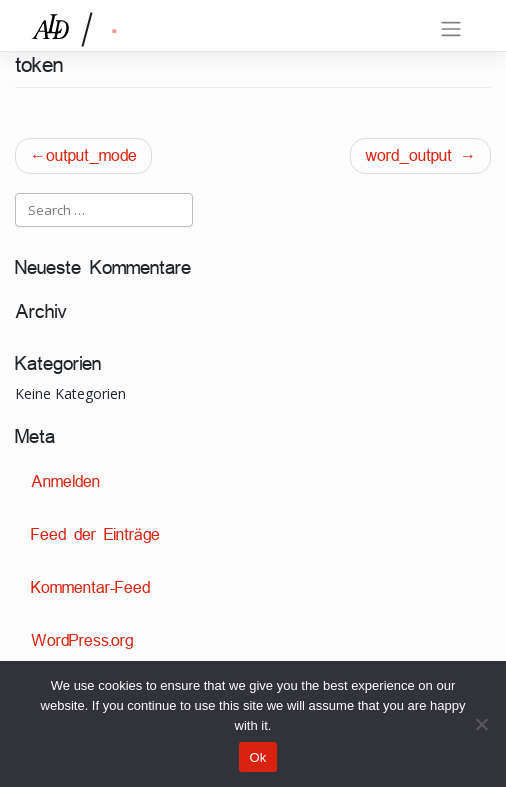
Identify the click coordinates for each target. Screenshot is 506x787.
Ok (257, 757)
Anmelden (65, 481)
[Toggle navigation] (451, 29)
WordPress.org (82, 640)
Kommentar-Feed (90, 587)
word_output (408, 155)
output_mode (91, 155)
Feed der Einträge (95, 534)
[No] (481, 724)
